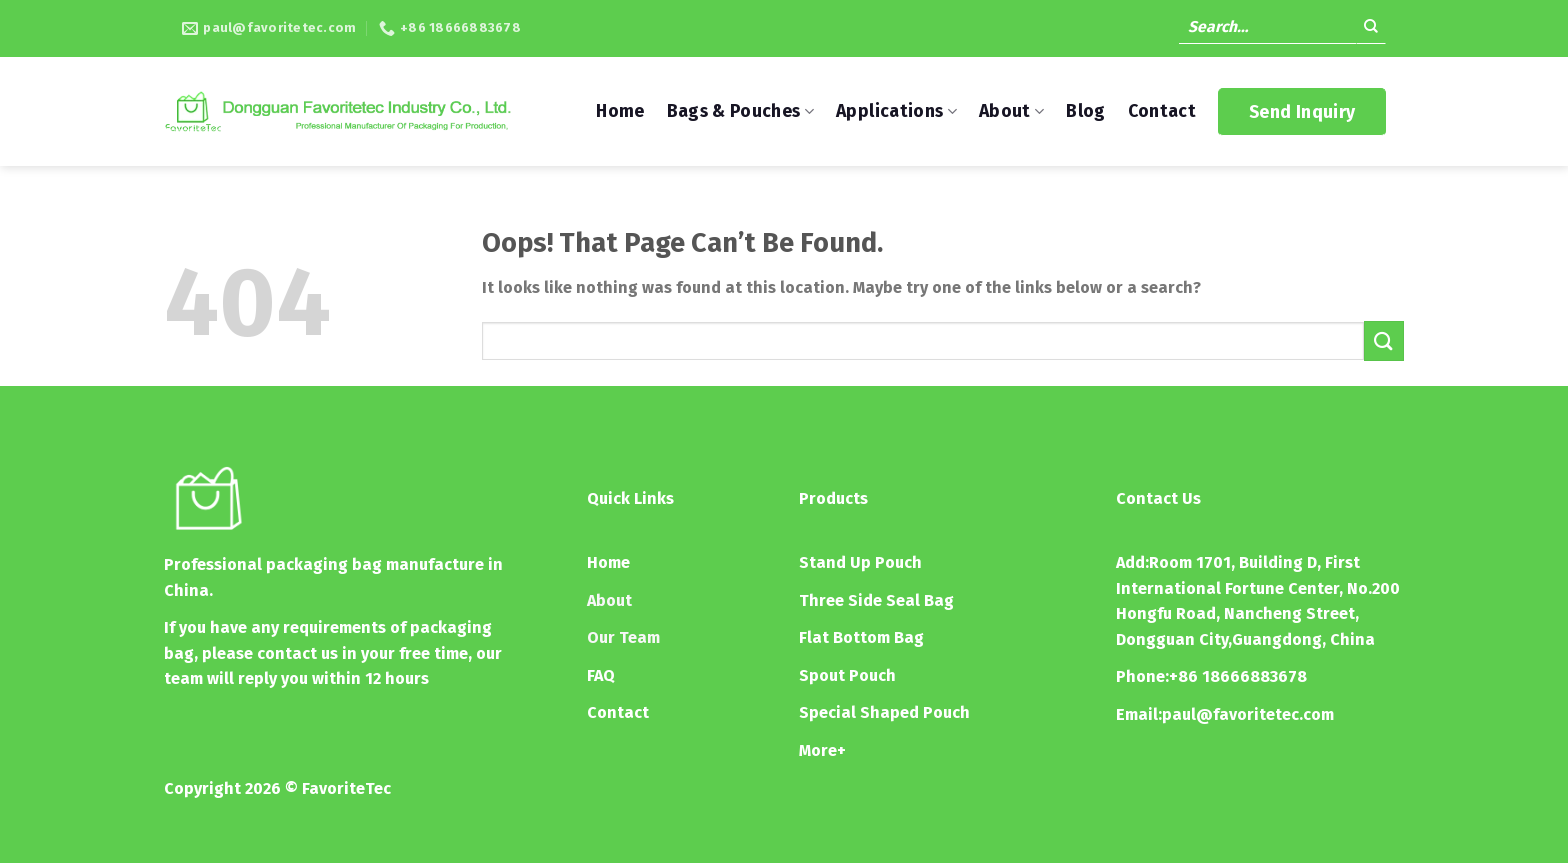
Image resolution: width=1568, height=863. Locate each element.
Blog (1085, 111)
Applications (896, 111)
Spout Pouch (847, 675)
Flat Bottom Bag (861, 637)
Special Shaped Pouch (884, 712)
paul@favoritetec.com (1248, 714)
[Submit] (1371, 29)
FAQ (601, 675)
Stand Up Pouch (860, 562)
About (1011, 111)
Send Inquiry (1302, 112)
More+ (822, 750)
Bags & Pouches (740, 111)
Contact (1162, 111)
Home (620, 111)
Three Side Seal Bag (876, 600)
